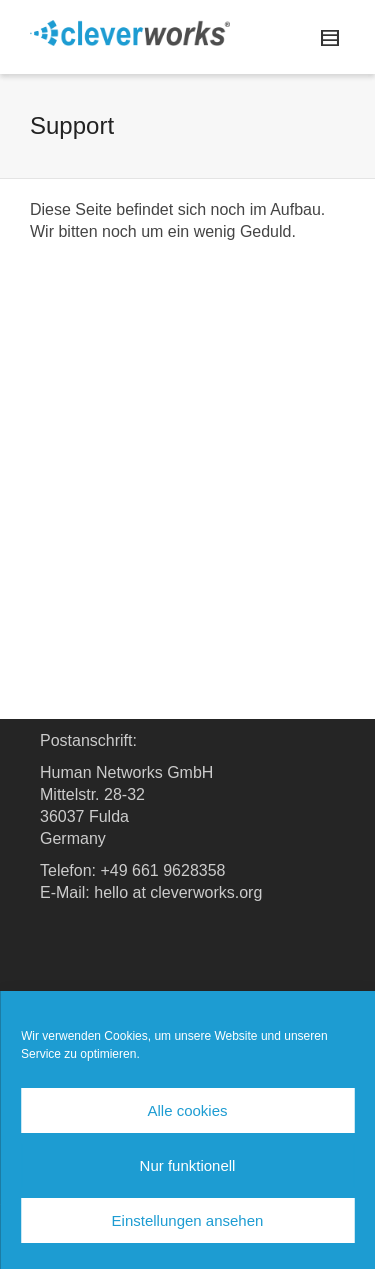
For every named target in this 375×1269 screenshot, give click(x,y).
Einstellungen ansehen (188, 1220)
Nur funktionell (188, 1165)
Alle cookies (187, 1110)
